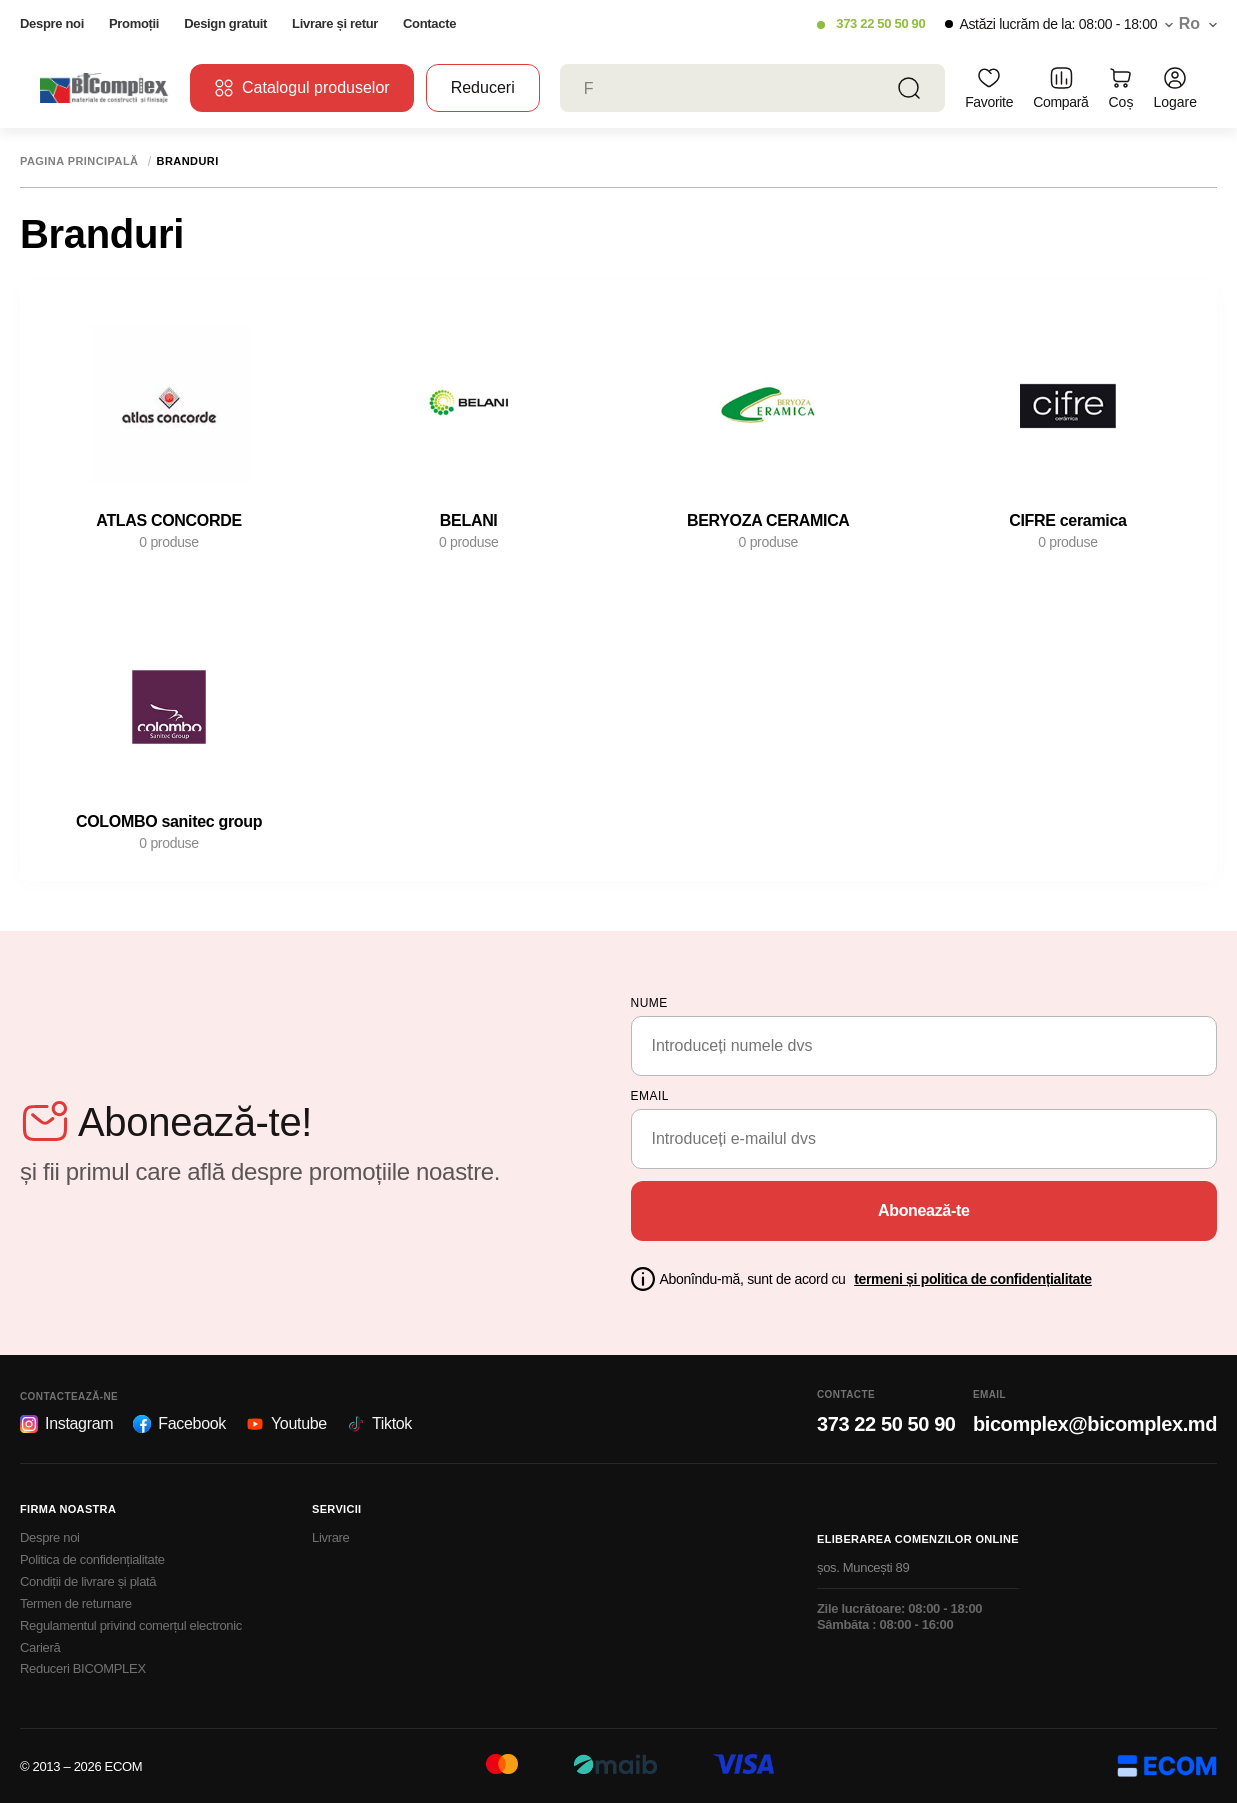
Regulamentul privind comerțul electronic (131, 1625)
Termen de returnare (76, 1603)
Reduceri (483, 87)
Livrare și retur (335, 23)
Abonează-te (924, 1210)
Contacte (429, 23)
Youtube (286, 1424)
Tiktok (379, 1424)
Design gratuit (225, 23)
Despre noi (52, 23)
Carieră (40, 1647)
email (650, 1096)
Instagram (66, 1424)
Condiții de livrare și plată (88, 1581)
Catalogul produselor (302, 88)
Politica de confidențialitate (92, 1559)
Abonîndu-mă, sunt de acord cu (876, 1279)
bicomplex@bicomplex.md (1095, 1424)
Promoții (134, 23)
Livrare (331, 1537)
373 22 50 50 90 (880, 23)
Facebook (179, 1424)
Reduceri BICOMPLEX (83, 1668)
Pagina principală (79, 161)
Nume (649, 1003)
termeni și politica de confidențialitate (973, 1279)
